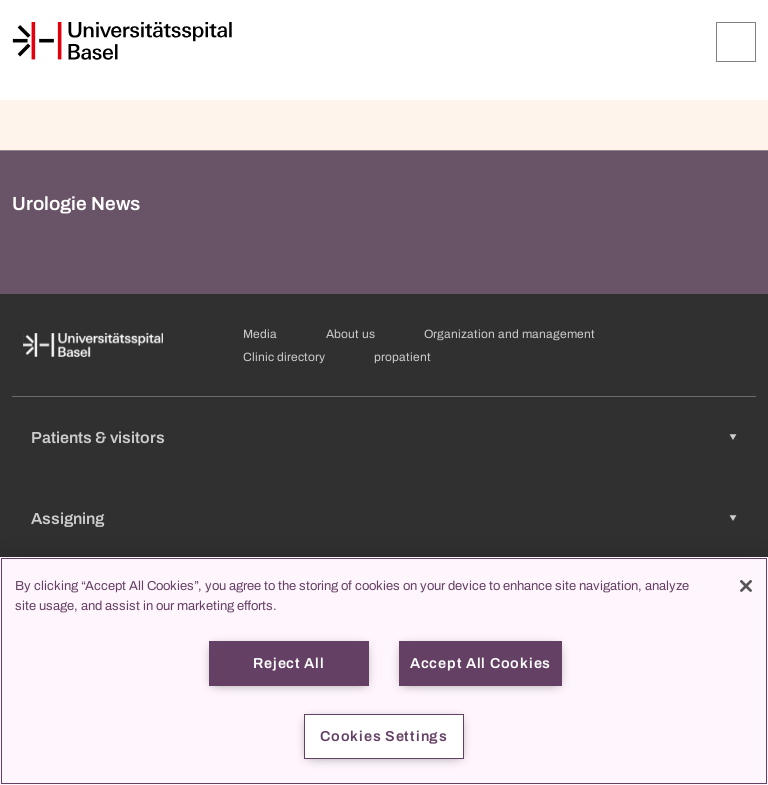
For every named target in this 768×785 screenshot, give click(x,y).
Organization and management (509, 334)
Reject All (288, 663)
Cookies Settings (384, 736)
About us (350, 334)
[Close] (746, 586)
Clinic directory (284, 357)
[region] (384, 671)
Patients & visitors (98, 437)
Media (260, 334)
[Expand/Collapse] (736, 42)
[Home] (122, 41)
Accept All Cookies (480, 663)
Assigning (67, 518)
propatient (402, 357)
